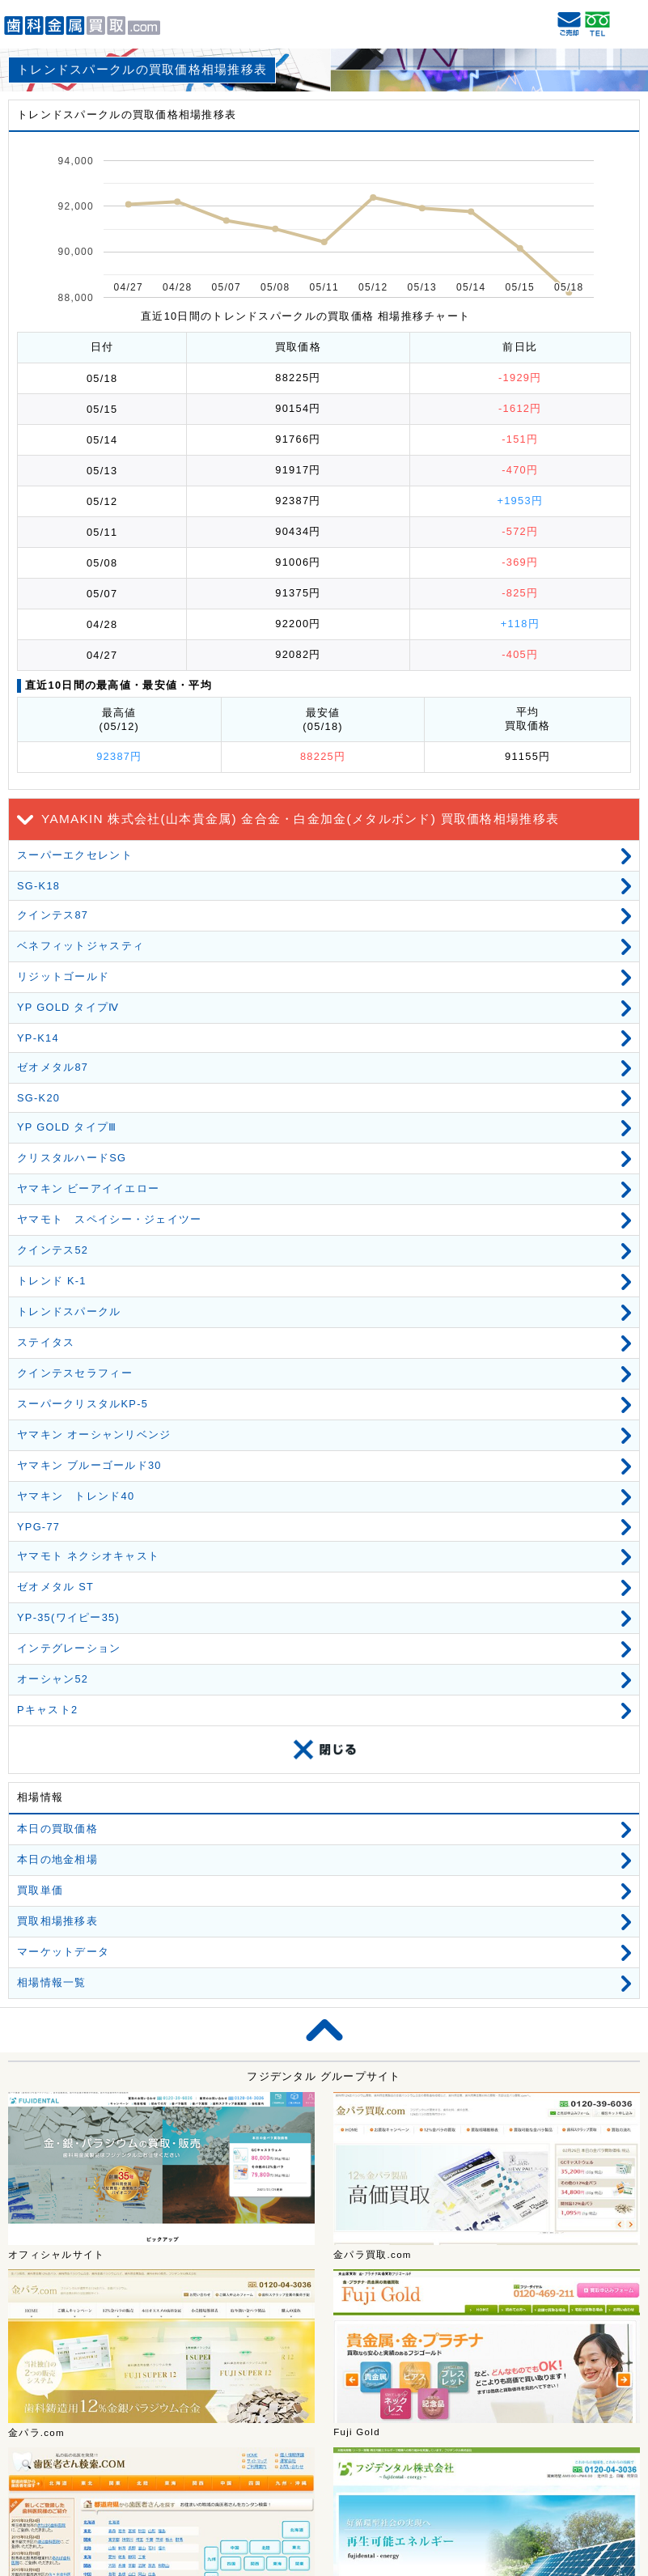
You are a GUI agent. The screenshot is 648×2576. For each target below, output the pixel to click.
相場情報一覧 (52, 1982)
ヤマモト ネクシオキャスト (88, 1556)
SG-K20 (38, 1098)
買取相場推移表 (57, 1921)
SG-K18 (38, 886)
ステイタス (45, 1342)
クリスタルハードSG (71, 1158)
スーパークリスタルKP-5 (82, 1404)
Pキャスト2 (47, 1710)
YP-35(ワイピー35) (68, 1617)
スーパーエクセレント (75, 855)
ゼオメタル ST (55, 1587)
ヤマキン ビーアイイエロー (88, 1188)
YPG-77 (38, 1527)
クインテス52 (52, 1250)
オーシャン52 (52, 1679)
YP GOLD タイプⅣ (68, 1007)
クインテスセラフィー (75, 1373)
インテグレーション (69, 1648)
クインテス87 (52, 915)
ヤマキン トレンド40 (75, 1496)
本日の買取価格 (57, 1829)
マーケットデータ (63, 1952)
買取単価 (40, 1890)
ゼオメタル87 (52, 1067)
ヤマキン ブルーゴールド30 (89, 1465)
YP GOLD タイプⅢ (67, 1127)
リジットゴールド (63, 976)
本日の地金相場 (57, 1859)
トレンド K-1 (52, 1281)
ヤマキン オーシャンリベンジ (94, 1434)
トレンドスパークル (69, 1311)
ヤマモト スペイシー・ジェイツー (109, 1219)
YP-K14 (38, 1038)
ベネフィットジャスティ (80, 946)
